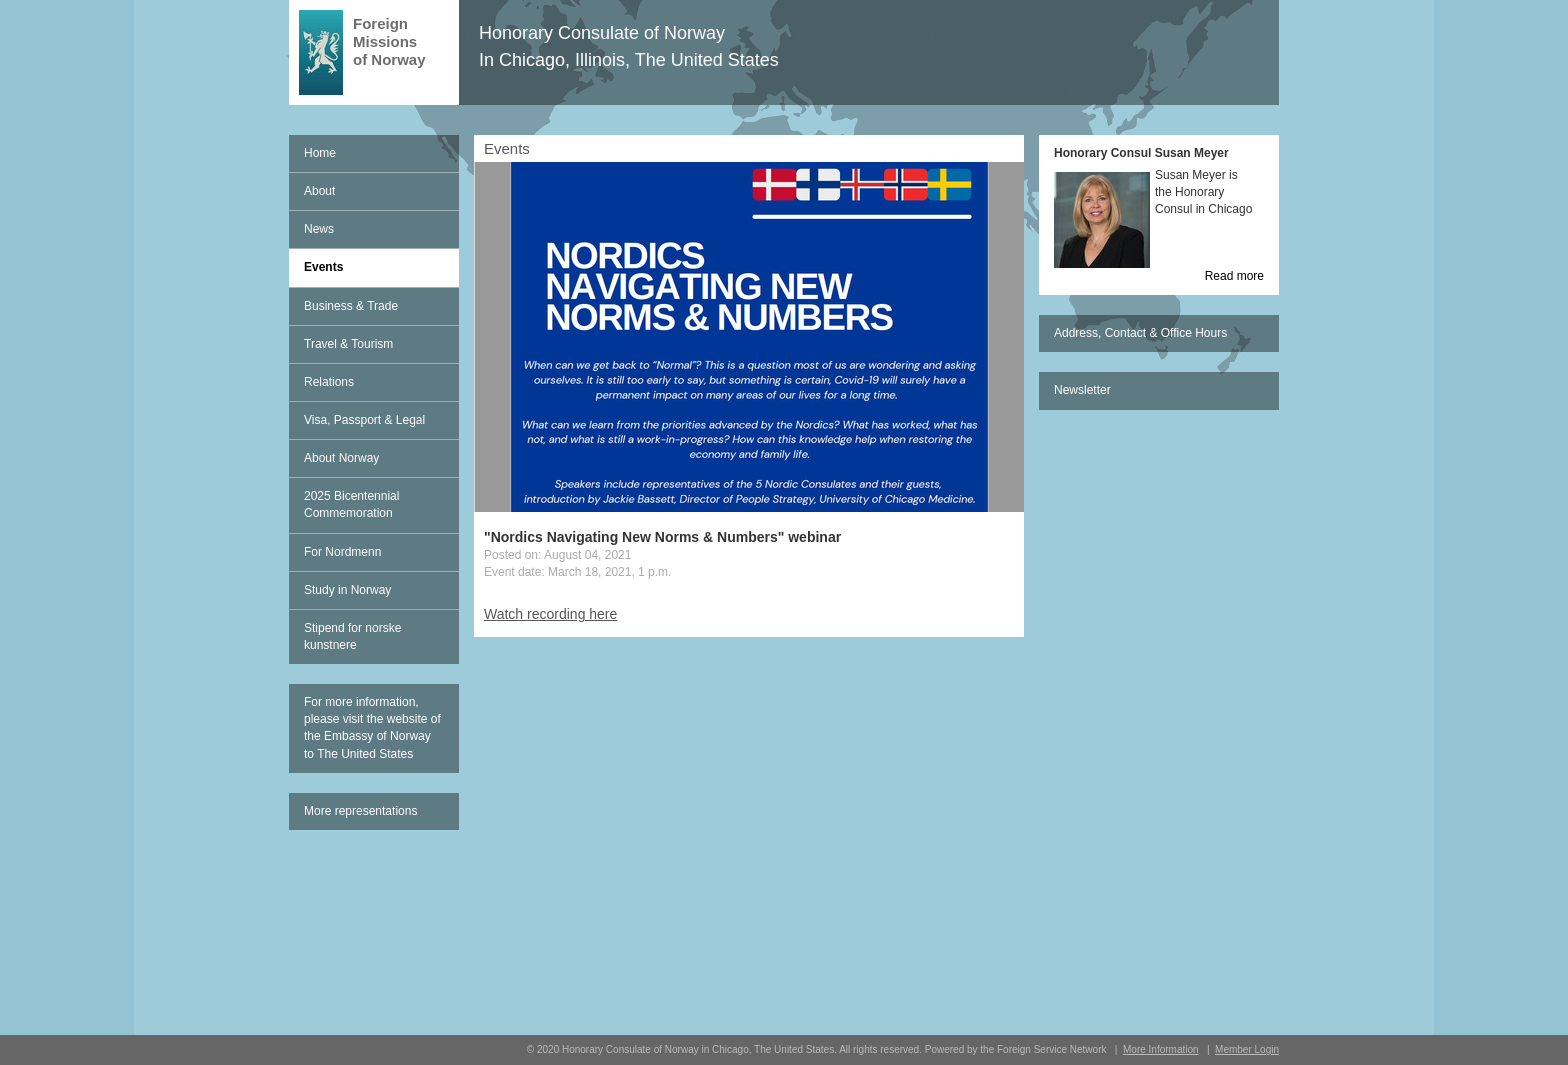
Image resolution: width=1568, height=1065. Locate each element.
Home (320, 153)
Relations (329, 382)
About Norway (341, 458)
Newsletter (1082, 390)
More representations (360, 811)
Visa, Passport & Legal (364, 420)
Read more (1234, 276)
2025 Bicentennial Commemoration (351, 504)
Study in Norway (347, 590)
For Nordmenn (342, 552)
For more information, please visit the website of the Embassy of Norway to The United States (372, 727)
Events (323, 267)
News (319, 229)
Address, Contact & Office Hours (1140, 333)
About (319, 191)
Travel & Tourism (348, 344)
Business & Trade (351, 306)
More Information (1161, 1049)
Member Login (1247, 1049)
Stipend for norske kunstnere (352, 636)
